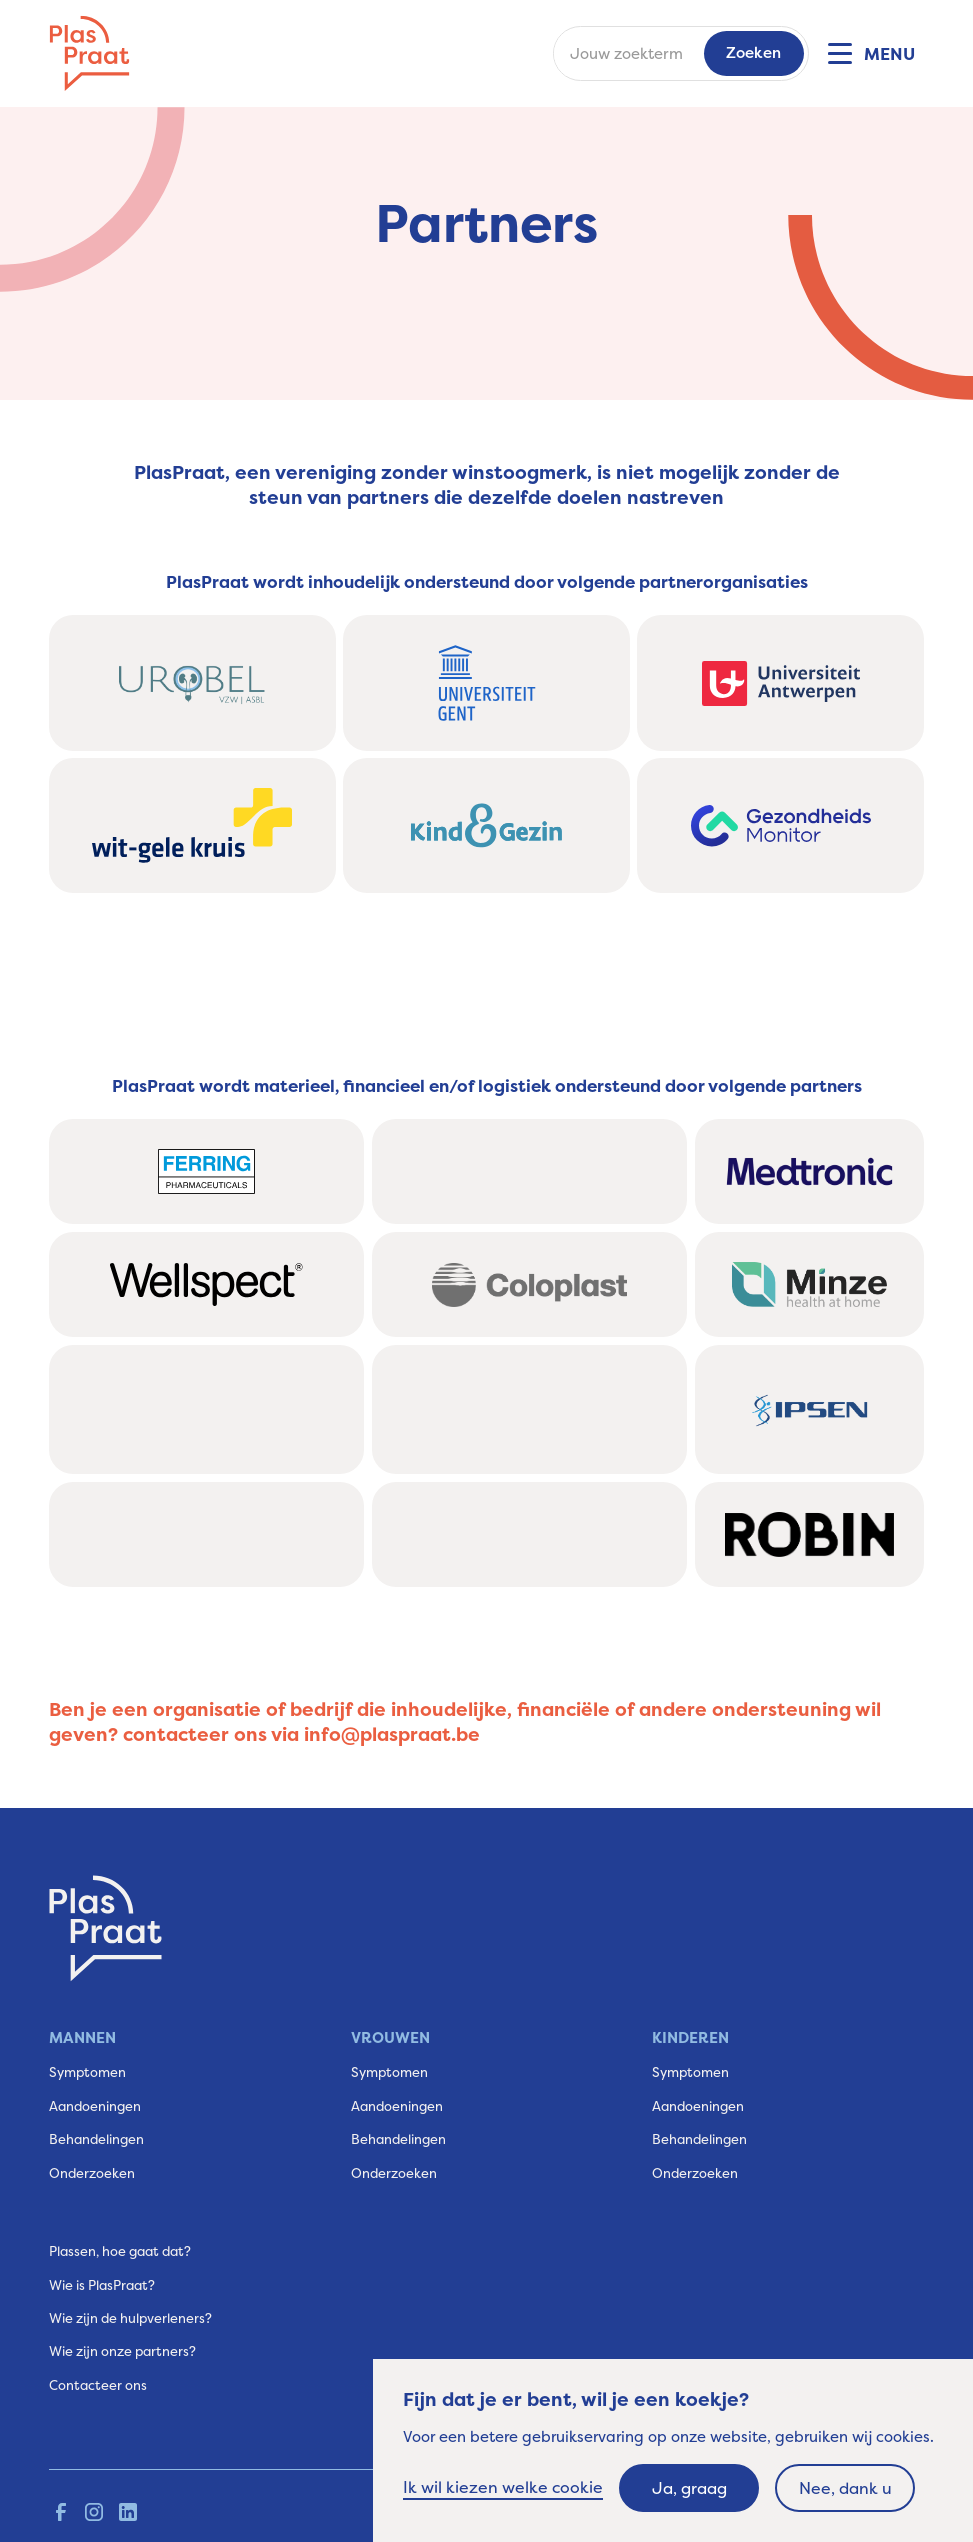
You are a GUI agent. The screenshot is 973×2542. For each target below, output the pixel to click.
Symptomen (87, 2072)
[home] (89, 53)
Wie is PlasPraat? (102, 2285)
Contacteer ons (98, 2385)
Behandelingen (96, 2139)
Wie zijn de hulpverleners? (130, 2318)
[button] (870, 54)
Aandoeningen (95, 2106)
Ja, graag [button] (689, 2488)
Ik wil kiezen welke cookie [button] (503, 2487)
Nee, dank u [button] (845, 2488)
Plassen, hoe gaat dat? (120, 2251)
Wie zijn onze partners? (122, 2351)
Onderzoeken (92, 2173)
